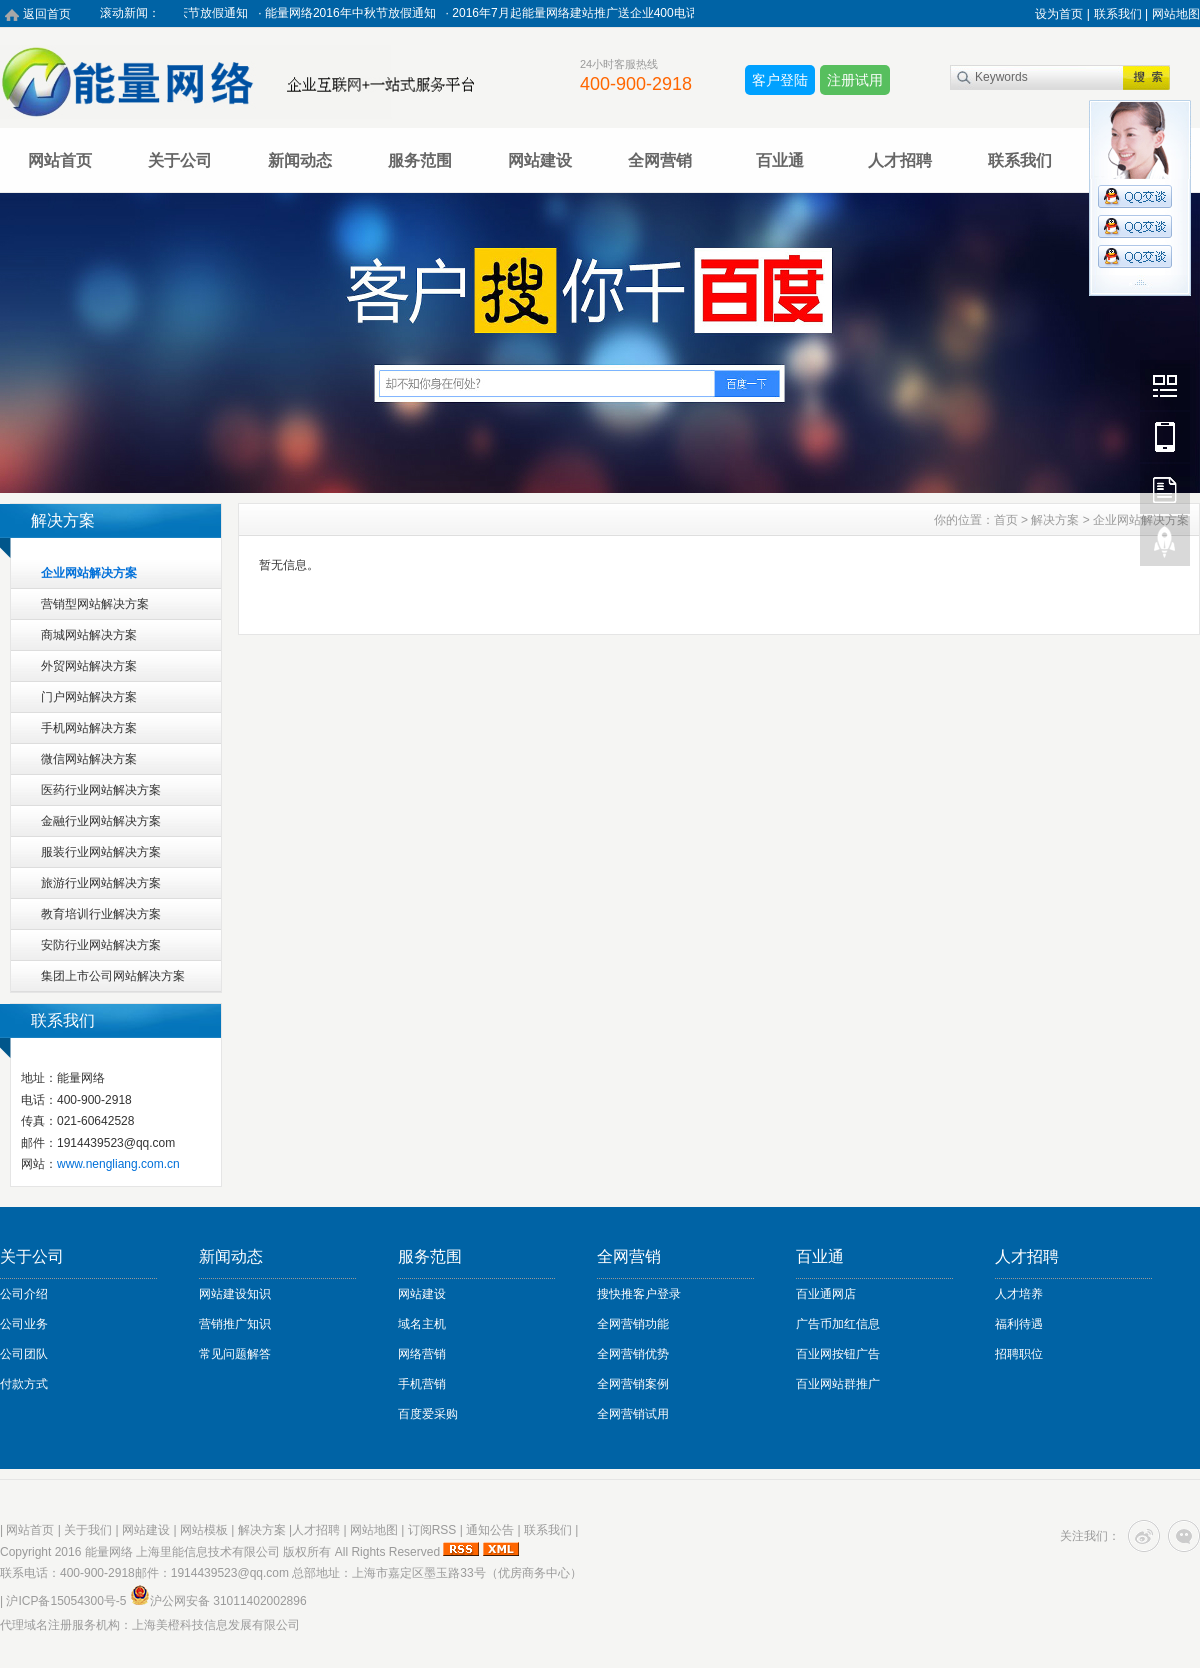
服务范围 (420, 160)
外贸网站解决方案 (89, 666)
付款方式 (24, 1384)
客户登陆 (780, 80)
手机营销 (422, 1384)
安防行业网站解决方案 (101, 945)
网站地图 (1176, 14)
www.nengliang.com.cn (118, 1164)
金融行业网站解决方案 (101, 821)
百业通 (780, 160)
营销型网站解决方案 (95, 604)
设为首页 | (1062, 14)
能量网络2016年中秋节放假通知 (360, 13)
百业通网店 (826, 1294)
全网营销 (660, 160)
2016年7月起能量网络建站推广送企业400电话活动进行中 (614, 13)
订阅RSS (432, 1530)
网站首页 (60, 160)
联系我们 (1020, 160)
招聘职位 (1019, 1354)
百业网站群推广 (838, 1384)
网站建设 (540, 160)
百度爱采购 (428, 1414)
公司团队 (24, 1354)
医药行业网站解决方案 (101, 790)
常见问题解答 (235, 1354)
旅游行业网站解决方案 (101, 883)
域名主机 (422, 1324)
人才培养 (1019, 1294)
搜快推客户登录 (639, 1294)
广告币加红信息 (838, 1324)
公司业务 (24, 1324)
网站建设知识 (235, 1294)
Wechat (1165, 385)
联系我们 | (1121, 14)
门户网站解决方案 (89, 697)
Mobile (1165, 437)
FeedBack (1165, 489)
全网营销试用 (633, 1414)
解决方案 (1055, 520)
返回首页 (47, 14)
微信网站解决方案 (89, 759)
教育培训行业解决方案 (101, 914)
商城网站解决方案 (89, 635)
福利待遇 (1019, 1324)
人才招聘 (900, 160)
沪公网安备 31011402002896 (218, 1601)
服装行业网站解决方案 (101, 852)
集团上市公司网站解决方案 (113, 976)
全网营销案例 (633, 1384)
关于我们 (88, 1530)
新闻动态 (300, 160)
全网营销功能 (633, 1324)
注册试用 (855, 80)
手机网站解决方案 (89, 728)
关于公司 (180, 160)
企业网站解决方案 (89, 573)
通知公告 (490, 1530)
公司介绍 (24, 1294)
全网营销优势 (633, 1354)
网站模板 (204, 1530)
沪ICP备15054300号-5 (66, 1601)
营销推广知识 (235, 1324)
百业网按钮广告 (838, 1354)
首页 (1006, 520)
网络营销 (422, 1354)
